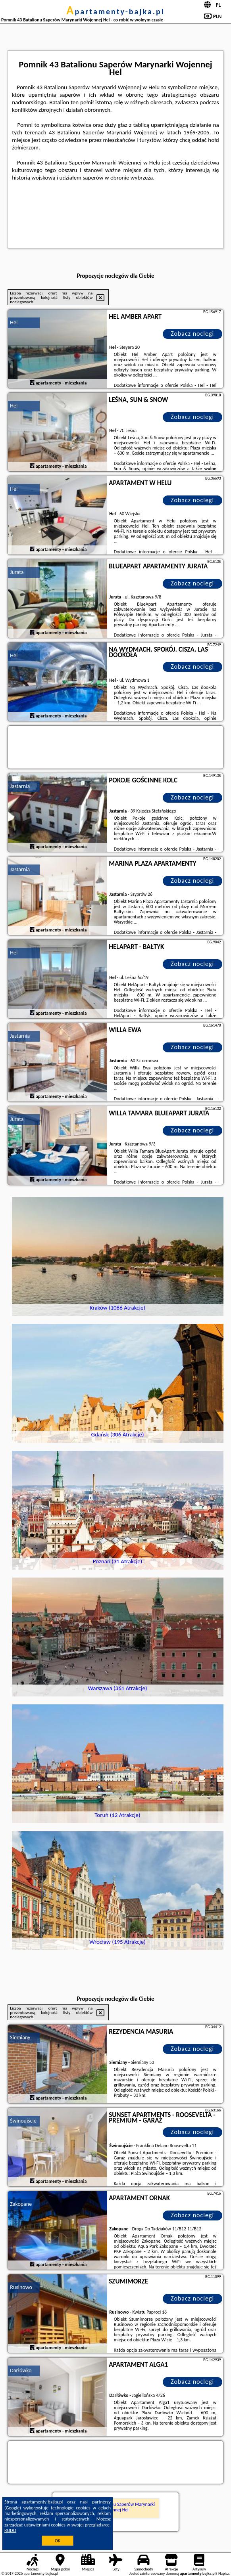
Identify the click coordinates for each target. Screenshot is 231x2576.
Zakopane (21, 2204)
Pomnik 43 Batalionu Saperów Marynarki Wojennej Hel (115, 2507)
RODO (10, 2530)
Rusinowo (21, 2287)
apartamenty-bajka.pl (115, 11)
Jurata (16, 572)
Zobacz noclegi (192, 333)
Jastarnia (20, 786)
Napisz (223, 2573)
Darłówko (20, 2370)
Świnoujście (23, 2120)
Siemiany (20, 2037)
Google (13, 2508)
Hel (13, 322)
